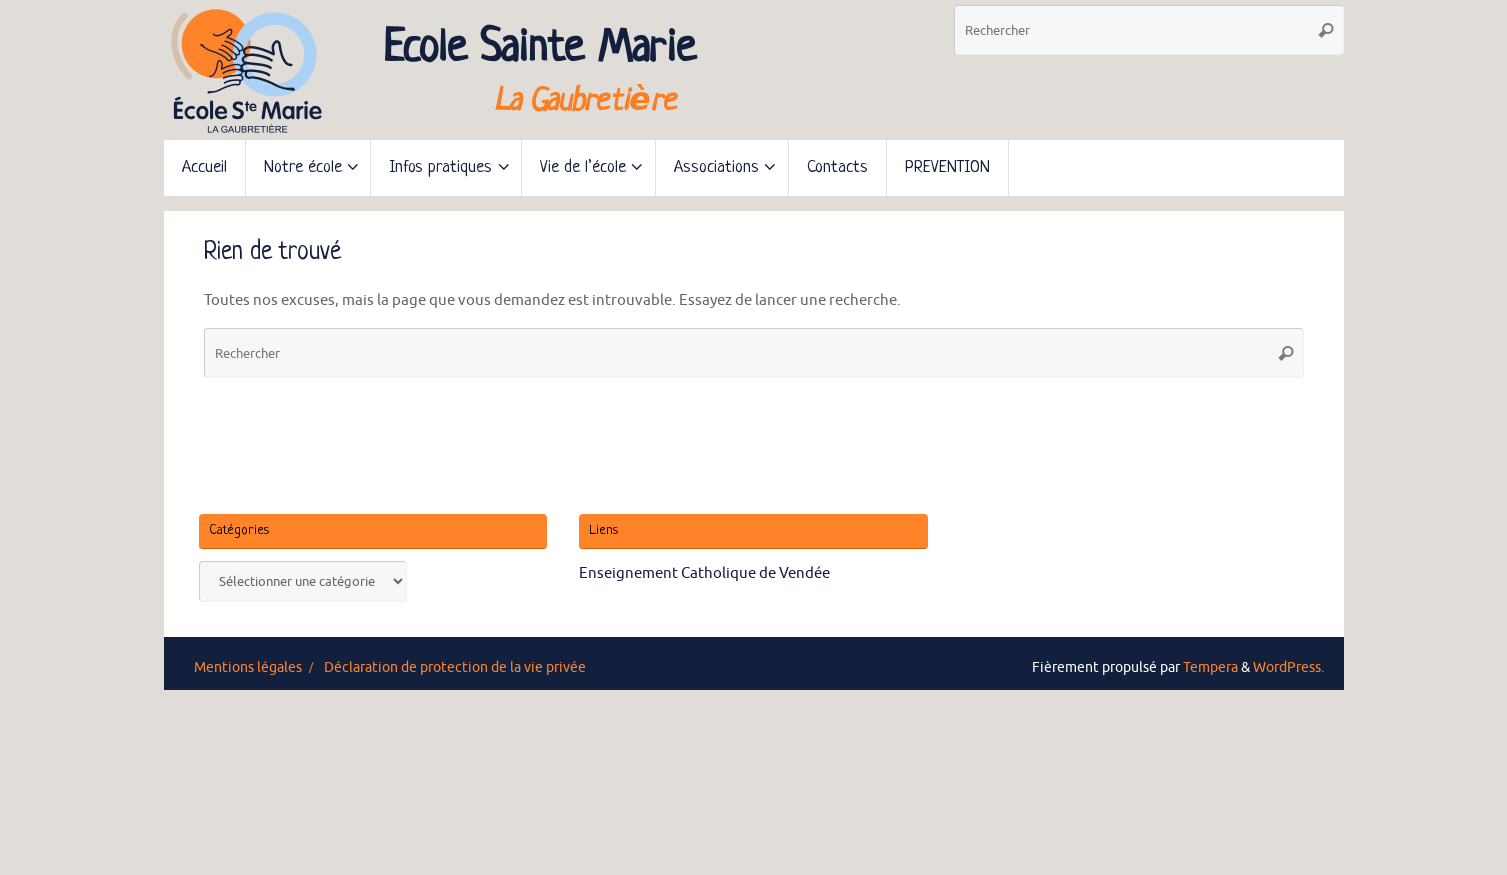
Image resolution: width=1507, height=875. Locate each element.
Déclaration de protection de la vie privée (455, 667)
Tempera (1210, 667)
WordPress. (1288, 667)
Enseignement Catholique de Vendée (704, 573)
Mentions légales (248, 667)
